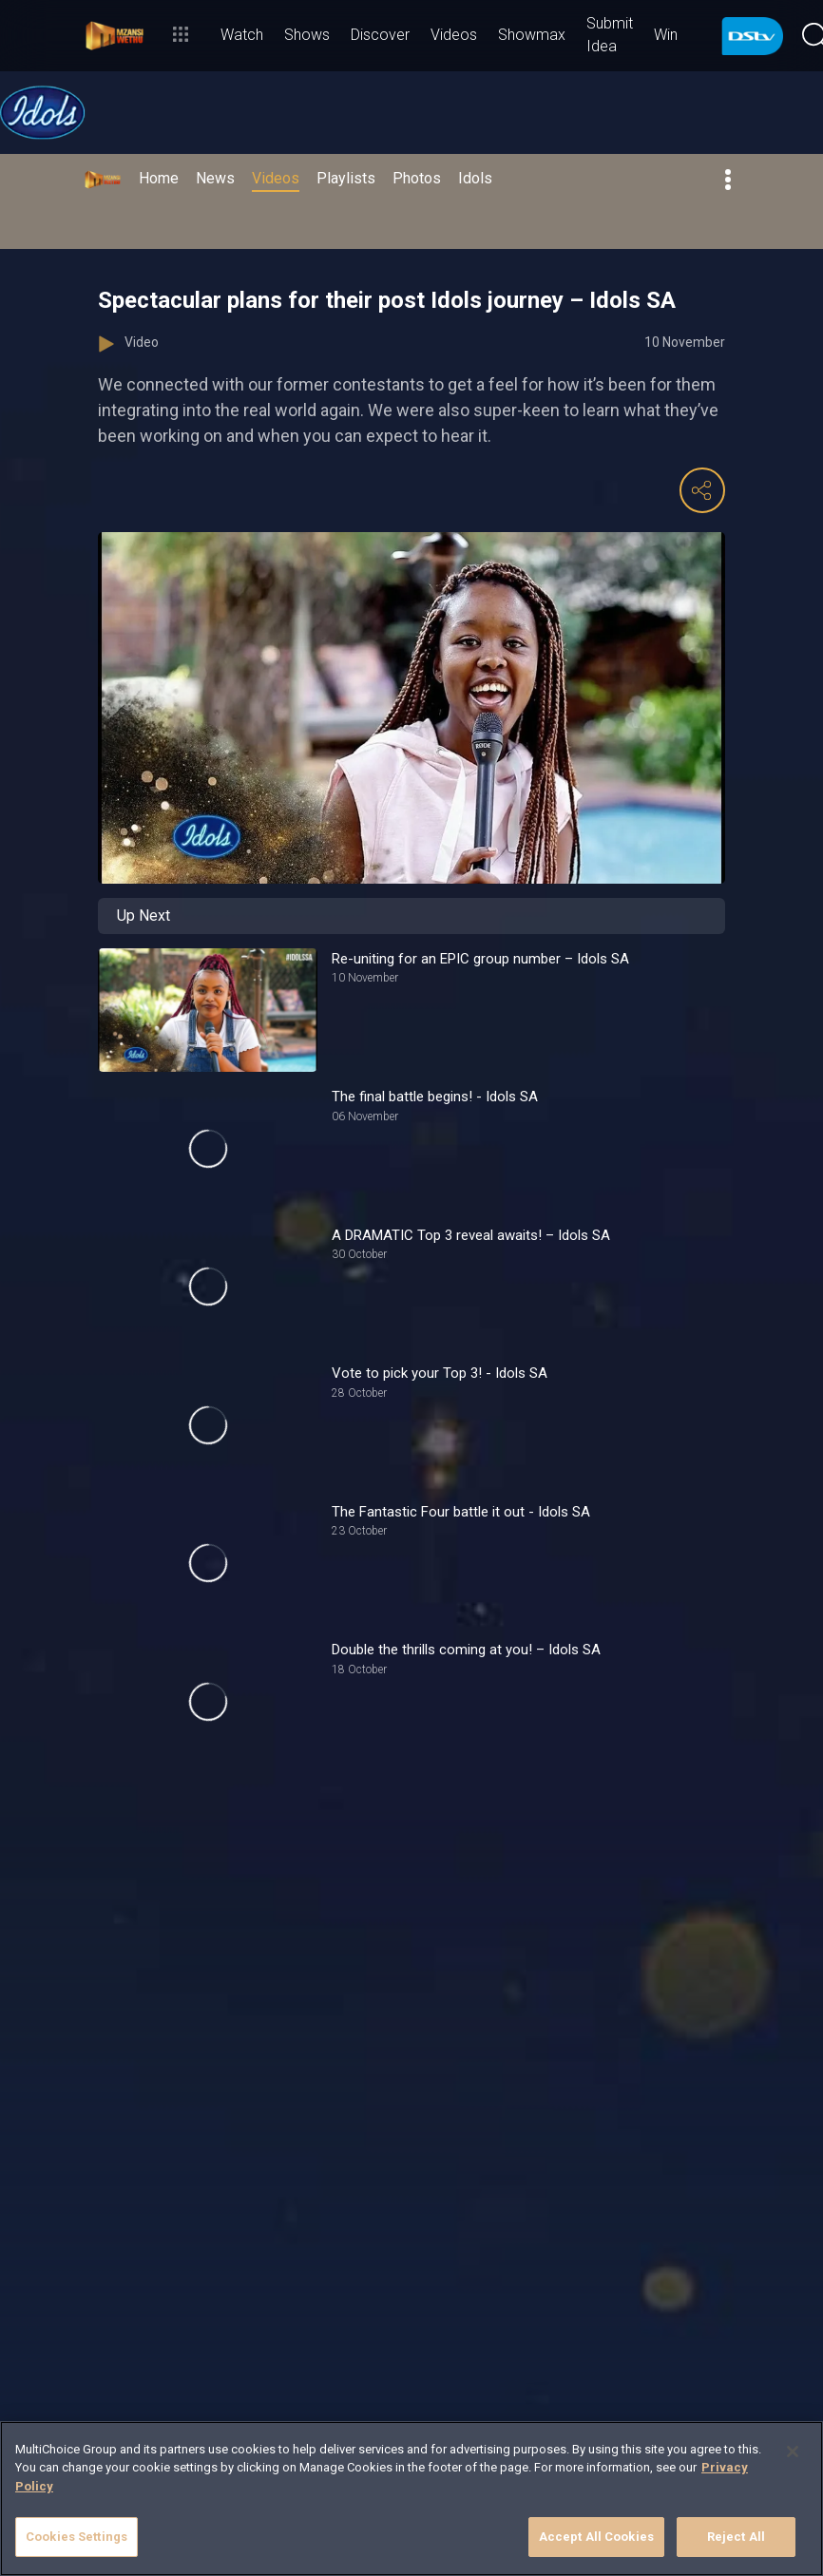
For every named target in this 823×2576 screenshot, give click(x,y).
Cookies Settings (76, 2536)
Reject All (736, 2536)
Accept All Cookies (596, 2536)
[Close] (792, 2451)
